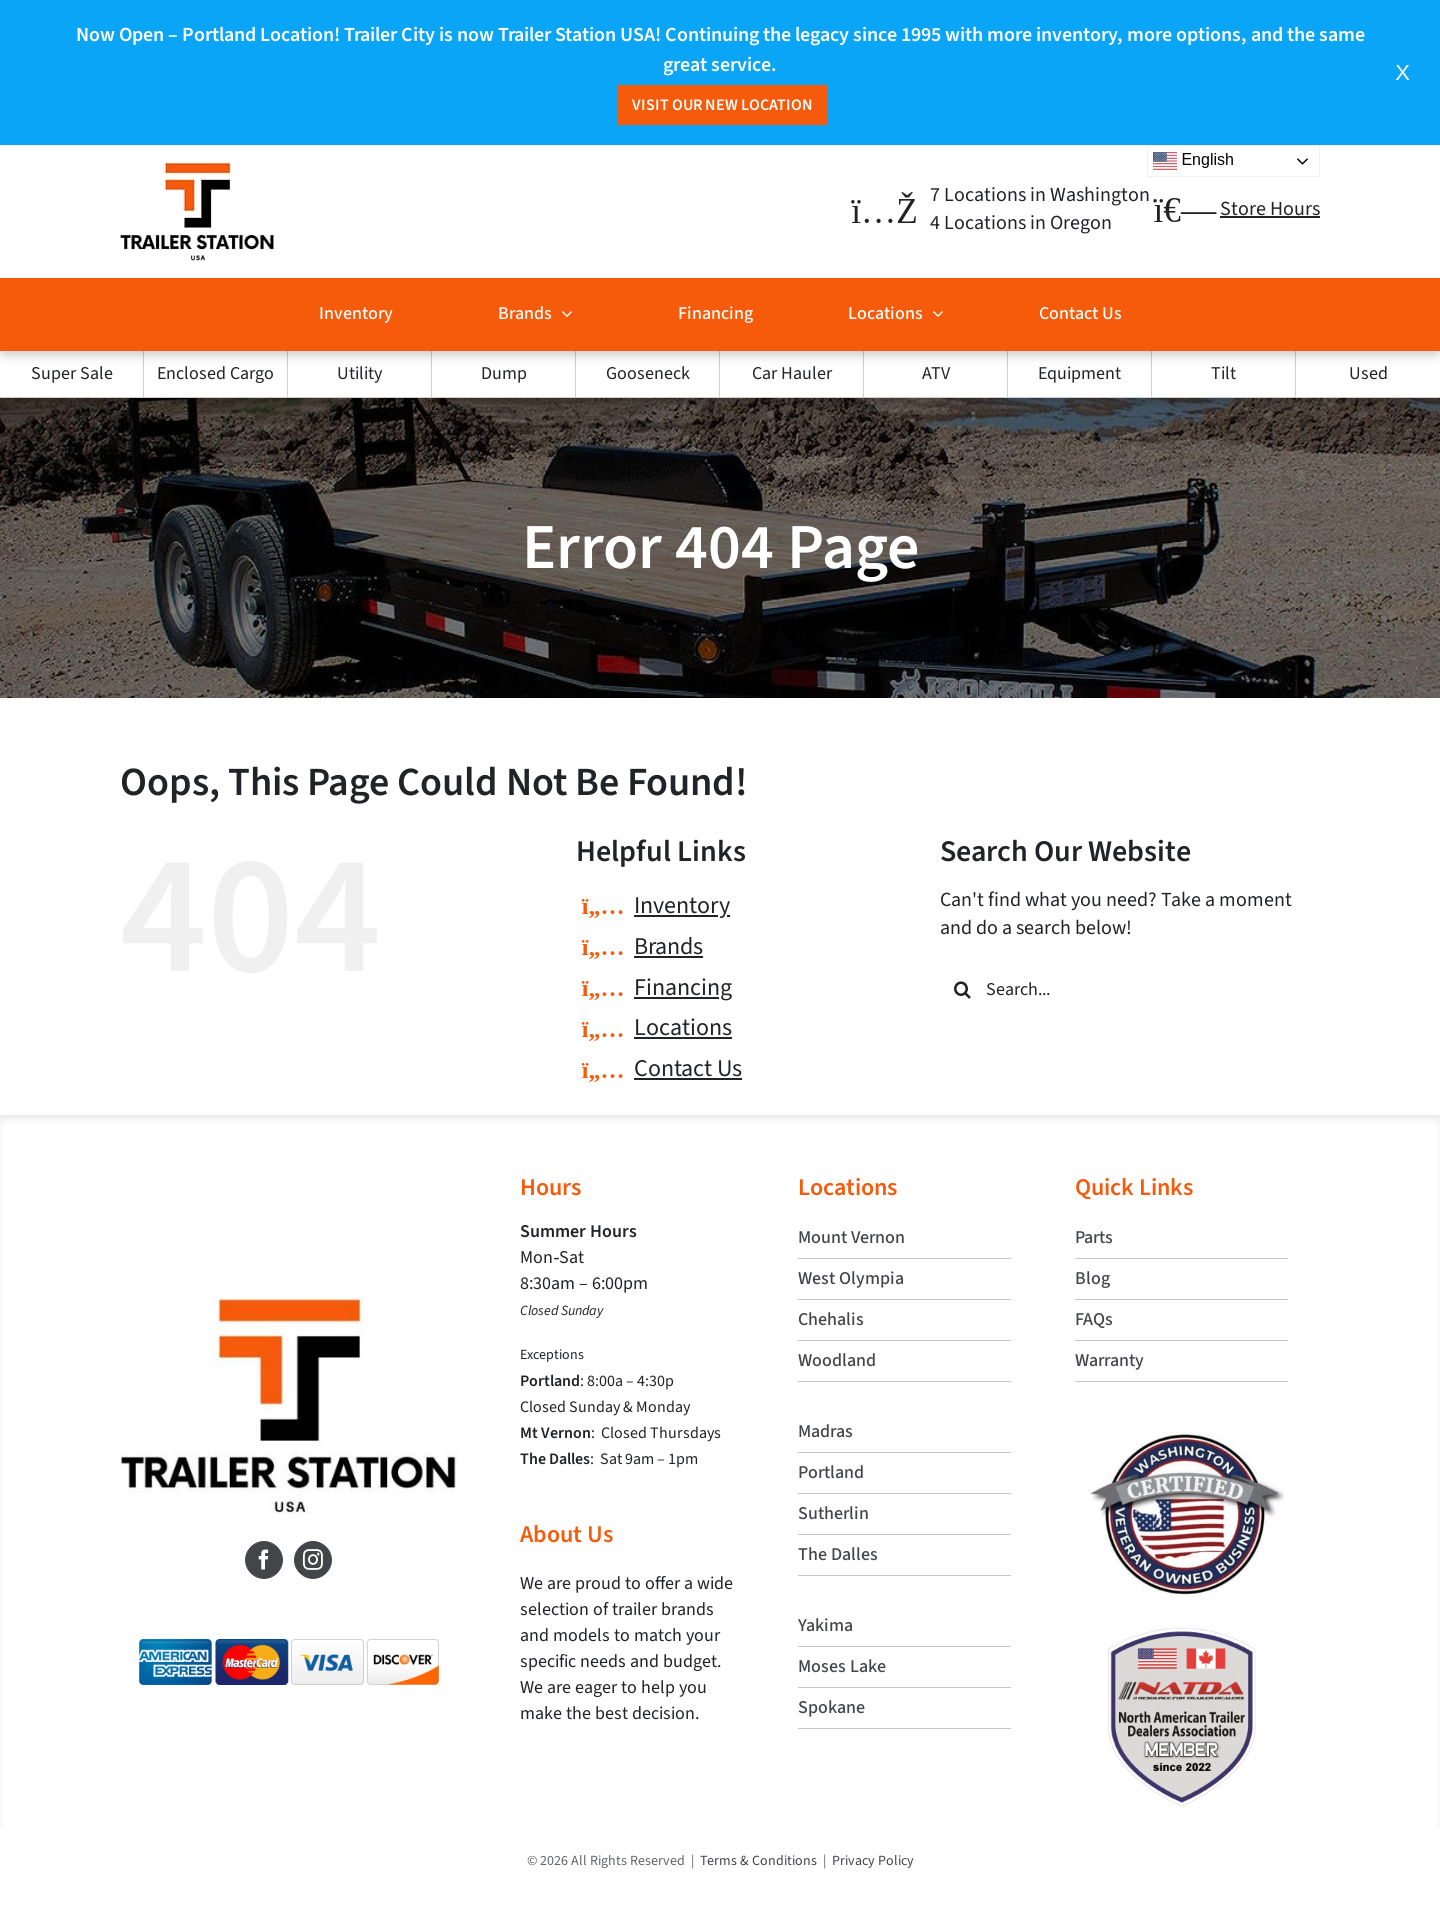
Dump (504, 373)
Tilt (1223, 373)
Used (1368, 373)
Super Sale (72, 373)
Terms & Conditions (758, 1861)
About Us (566, 1534)
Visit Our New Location (722, 105)
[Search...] (1130, 989)
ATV (936, 373)
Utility (359, 373)
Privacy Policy (873, 1861)
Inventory (682, 905)
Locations (683, 1027)
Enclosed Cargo (215, 373)
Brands (668, 946)
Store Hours (1270, 209)
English (1193, 161)
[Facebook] (264, 1560)
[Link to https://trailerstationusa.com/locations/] (884, 212)
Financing (683, 987)
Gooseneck (648, 373)
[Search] (962, 989)
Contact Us (688, 1068)
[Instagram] (313, 1560)
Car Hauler (792, 373)
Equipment (1079, 373)
